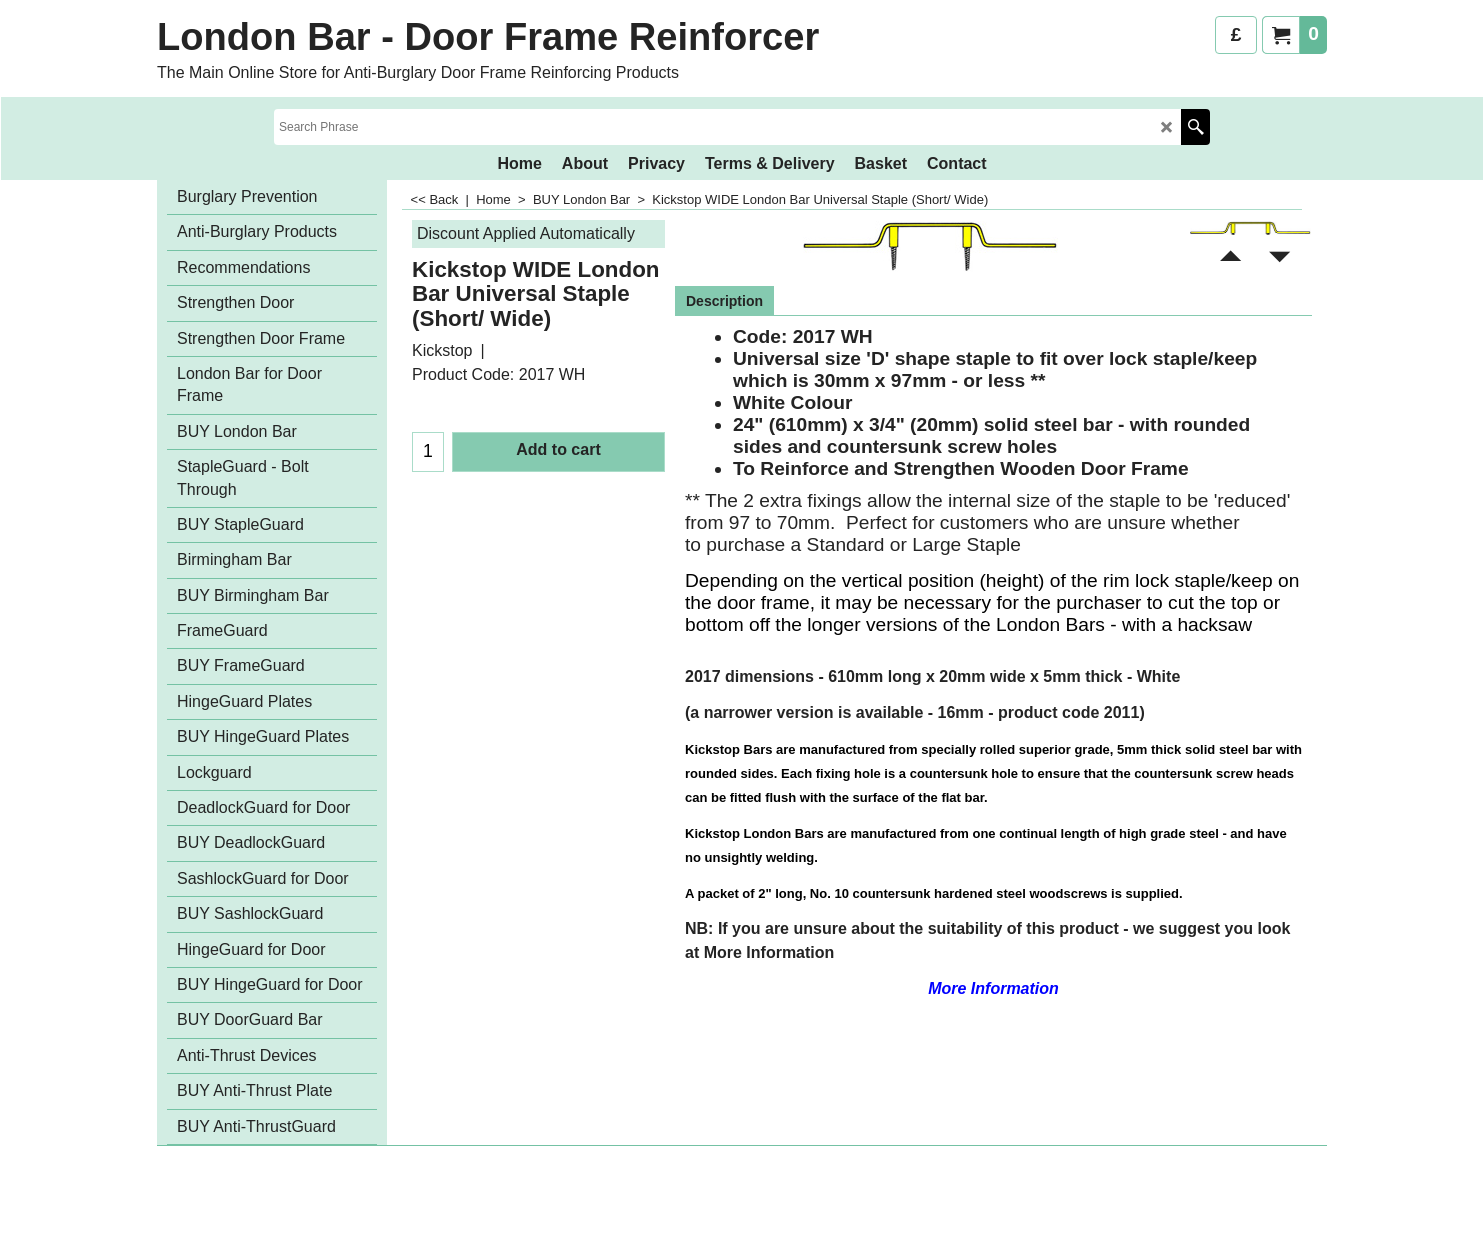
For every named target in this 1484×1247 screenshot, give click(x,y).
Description (724, 301)
